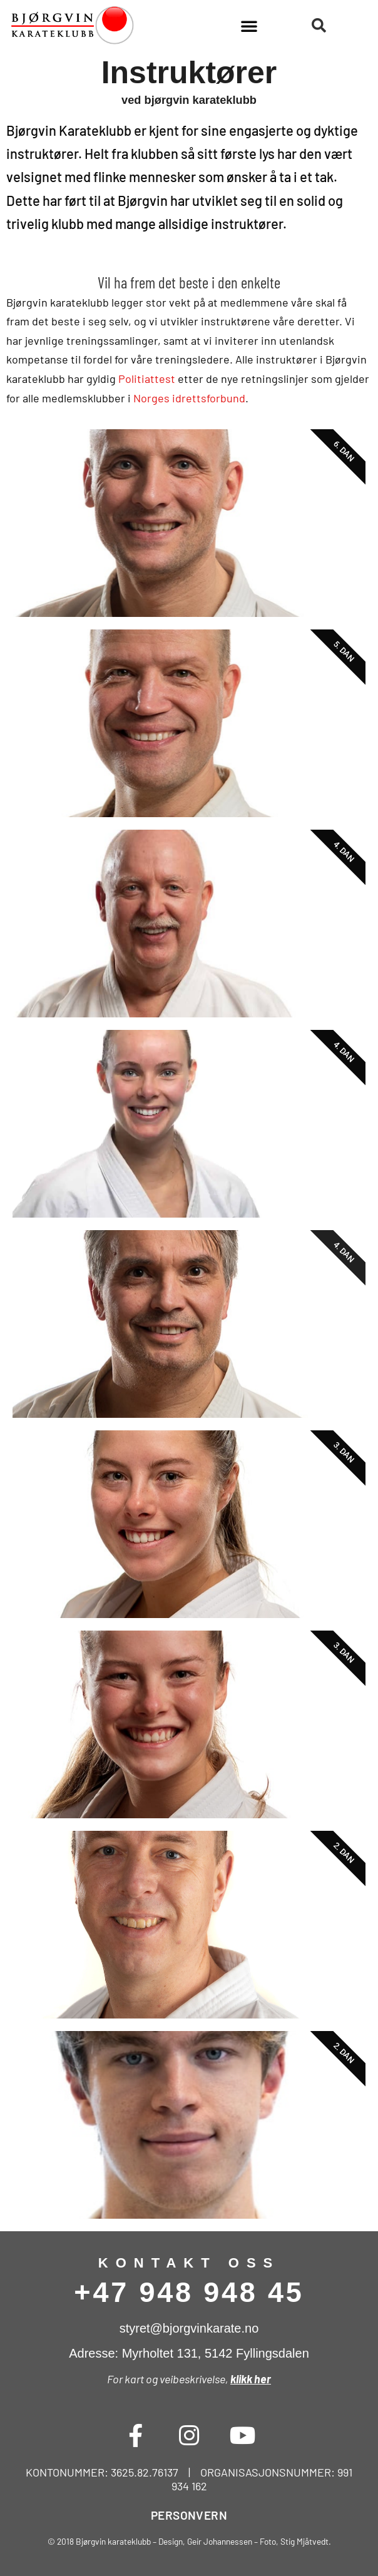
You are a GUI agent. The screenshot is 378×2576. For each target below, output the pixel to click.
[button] (249, 26)
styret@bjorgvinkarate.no (189, 2328)
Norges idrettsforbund (189, 398)
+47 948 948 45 (189, 2292)
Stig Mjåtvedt (304, 2541)
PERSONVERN (189, 2515)
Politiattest (146, 378)
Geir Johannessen (219, 2541)
